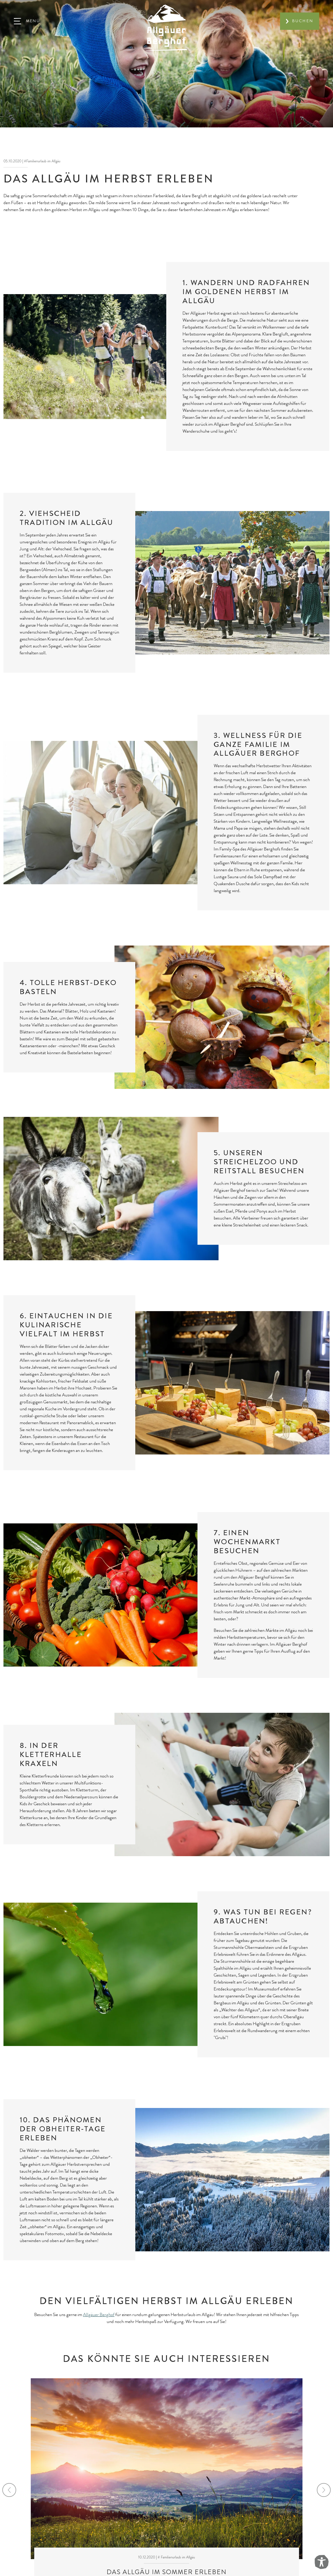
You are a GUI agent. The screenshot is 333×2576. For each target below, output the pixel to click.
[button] (27, 21)
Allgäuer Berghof (98, 2314)
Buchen (302, 21)
